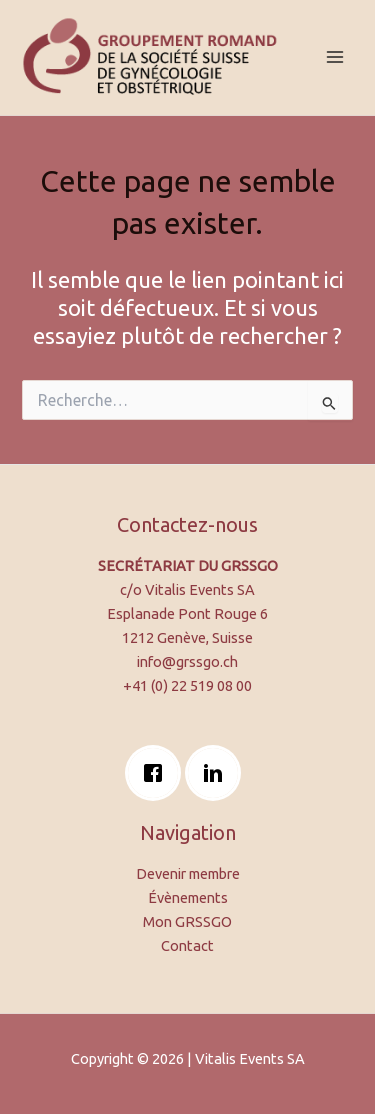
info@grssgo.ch (187, 661)
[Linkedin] (218, 773)
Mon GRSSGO (187, 921)
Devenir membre (188, 873)
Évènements (188, 897)
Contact (187, 945)
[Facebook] (158, 773)
